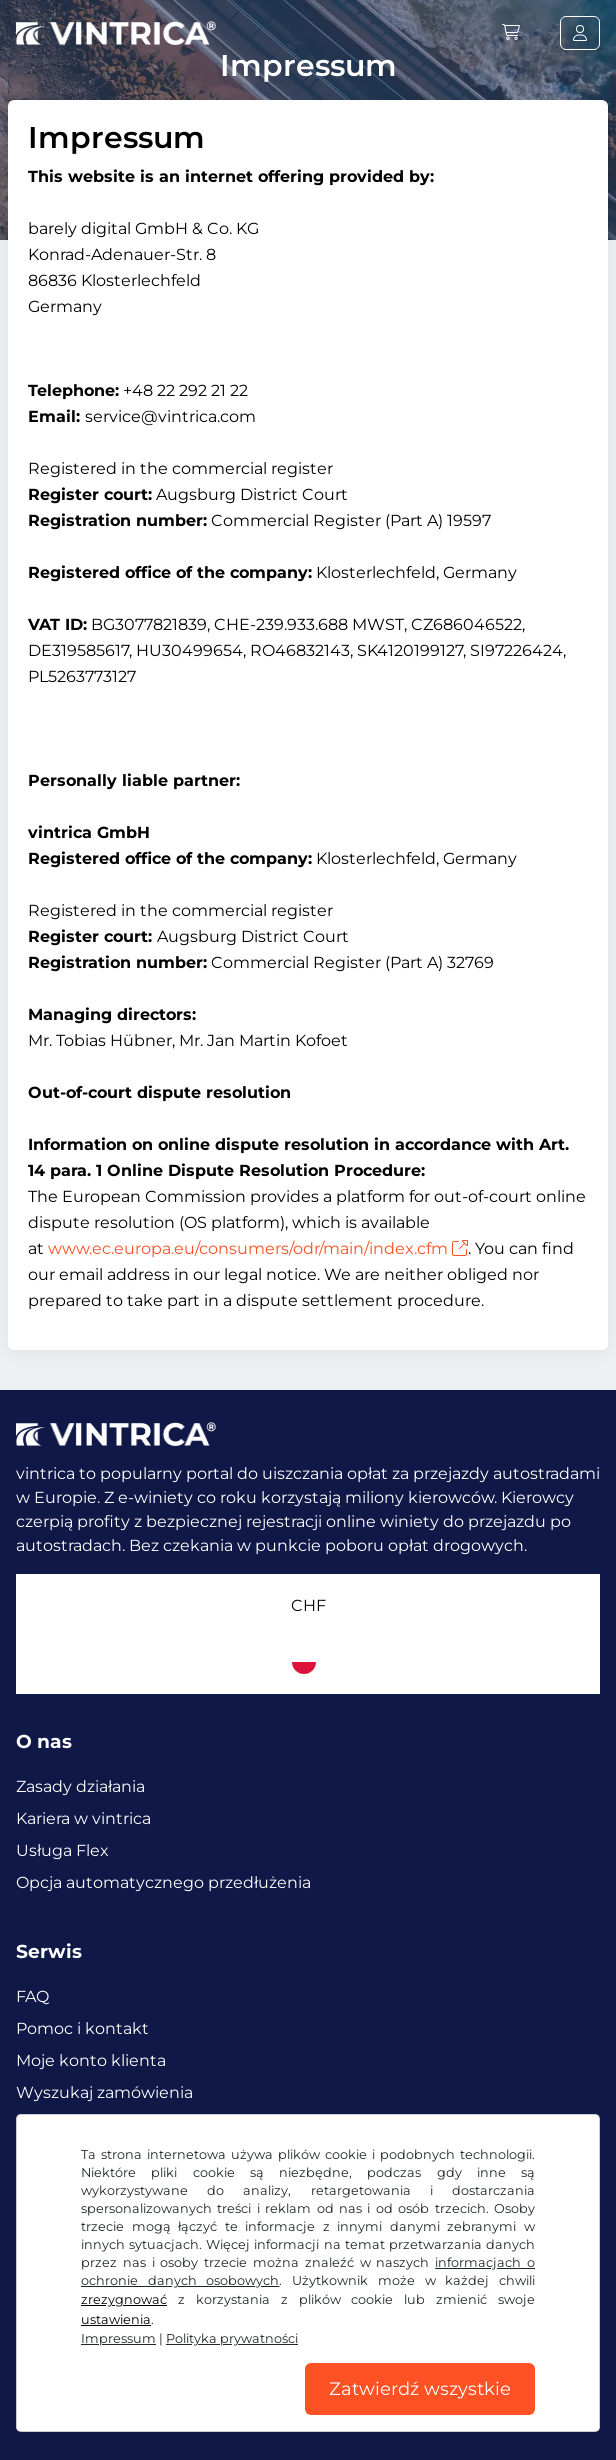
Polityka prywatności (232, 2338)
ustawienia (116, 2319)
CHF (308, 1605)
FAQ (32, 1996)
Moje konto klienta (91, 2060)
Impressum (118, 2338)
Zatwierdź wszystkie (420, 2389)
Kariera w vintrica (83, 1818)
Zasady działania (80, 1786)
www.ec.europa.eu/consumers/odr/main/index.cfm (258, 1248)
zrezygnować (124, 2299)
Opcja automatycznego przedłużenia (163, 1882)
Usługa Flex (62, 1850)
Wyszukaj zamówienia (104, 2092)
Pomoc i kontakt (82, 2028)
